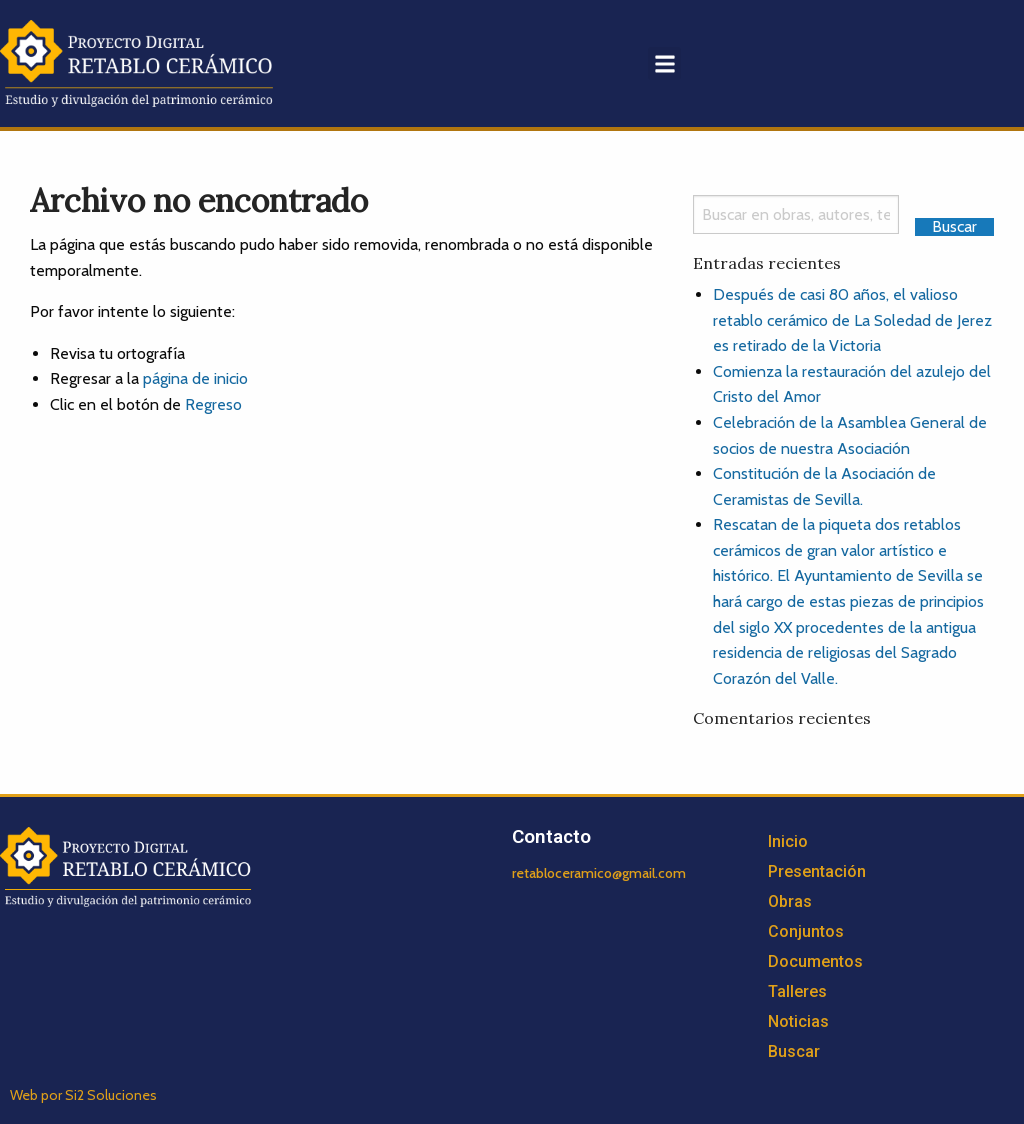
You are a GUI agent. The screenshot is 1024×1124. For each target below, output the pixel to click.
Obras (790, 901)
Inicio (788, 841)
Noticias (798, 1021)
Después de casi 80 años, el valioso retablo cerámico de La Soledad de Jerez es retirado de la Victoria (852, 320)
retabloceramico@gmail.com (599, 873)
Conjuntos (806, 931)
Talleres (797, 991)
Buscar (794, 1051)
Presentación (817, 871)
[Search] (796, 214)
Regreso (213, 404)
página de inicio (195, 378)
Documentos (815, 961)
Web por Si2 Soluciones (83, 1095)
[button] (664, 63)
